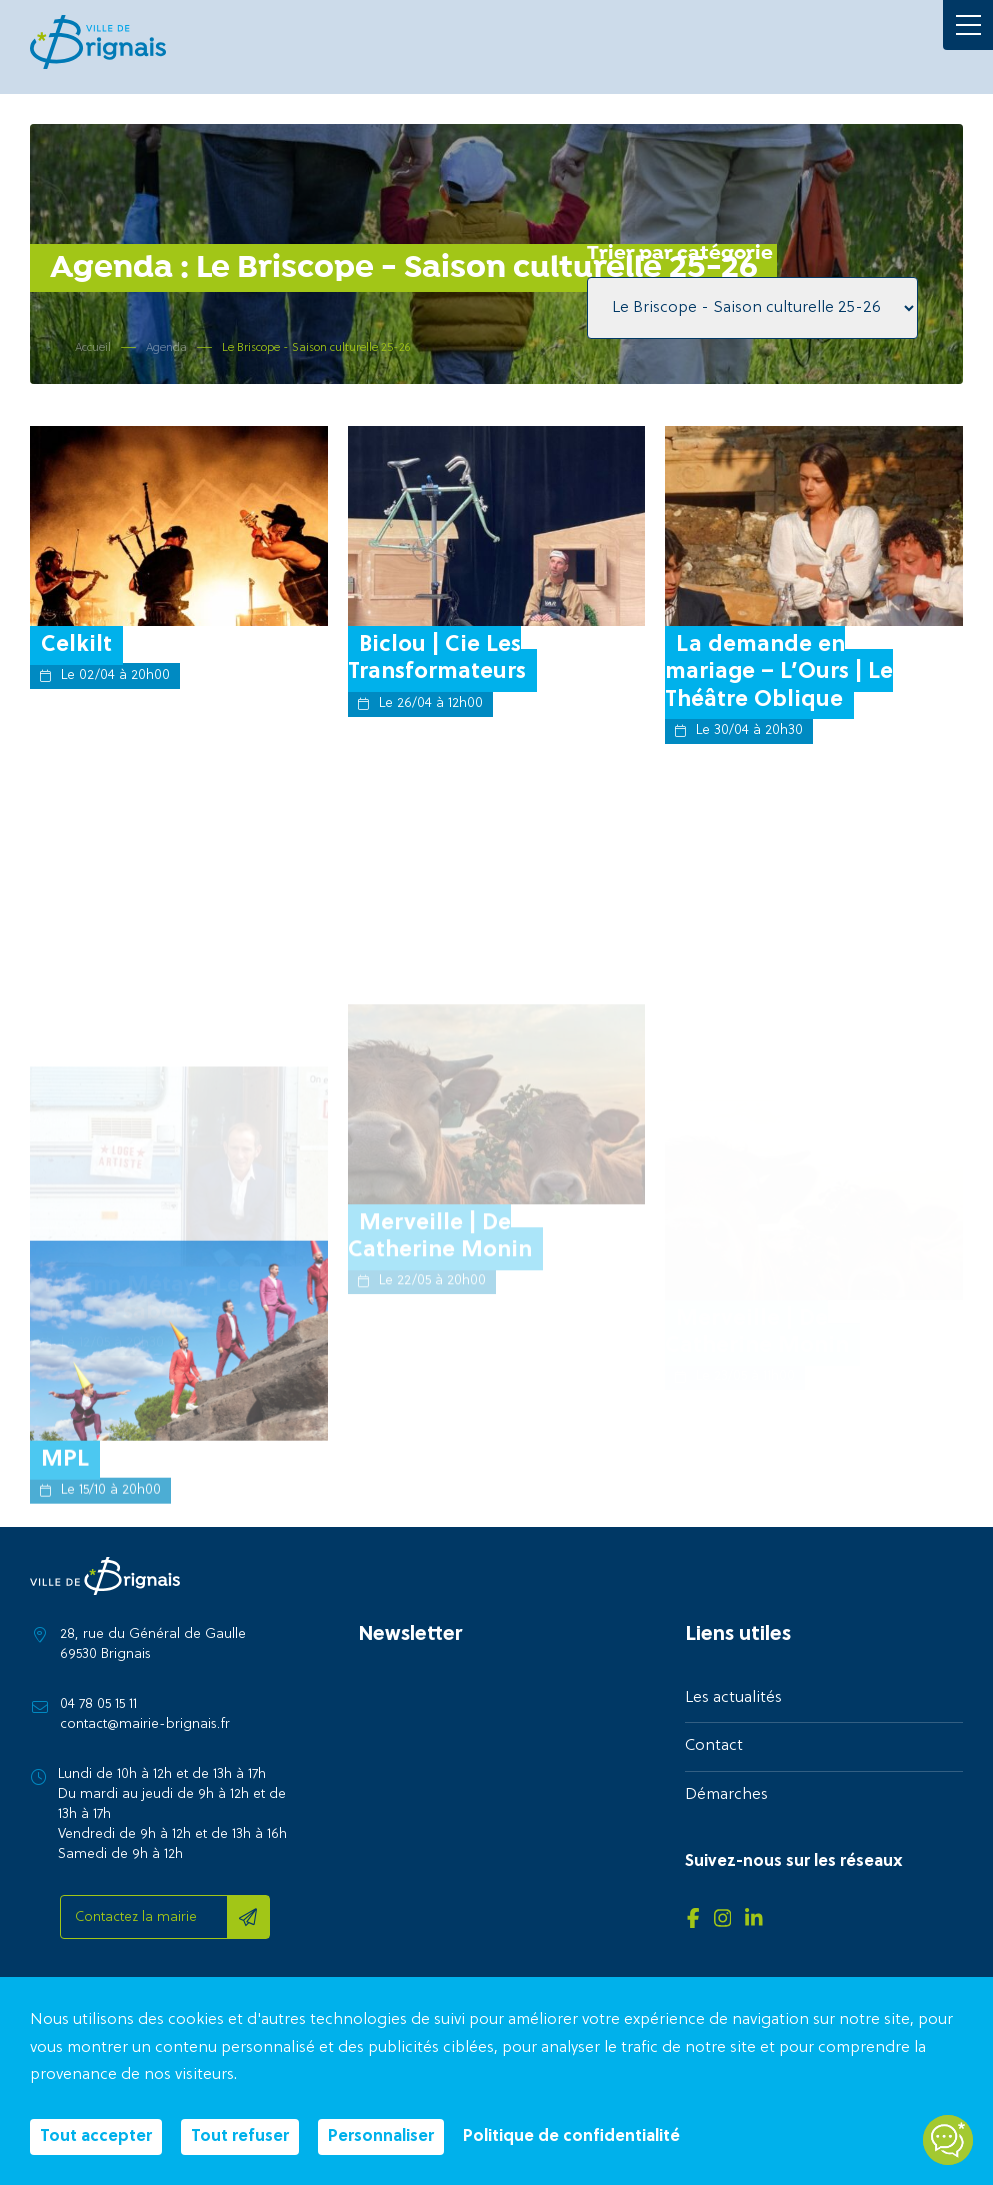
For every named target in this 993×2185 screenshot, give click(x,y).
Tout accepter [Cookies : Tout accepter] (96, 2137)
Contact (714, 1746)
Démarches (726, 1795)
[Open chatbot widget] (948, 2140)
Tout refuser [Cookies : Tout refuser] (240, 2137)
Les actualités (733, 1698)
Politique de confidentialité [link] (571, 2137)
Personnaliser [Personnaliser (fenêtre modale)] (381, 2137)
